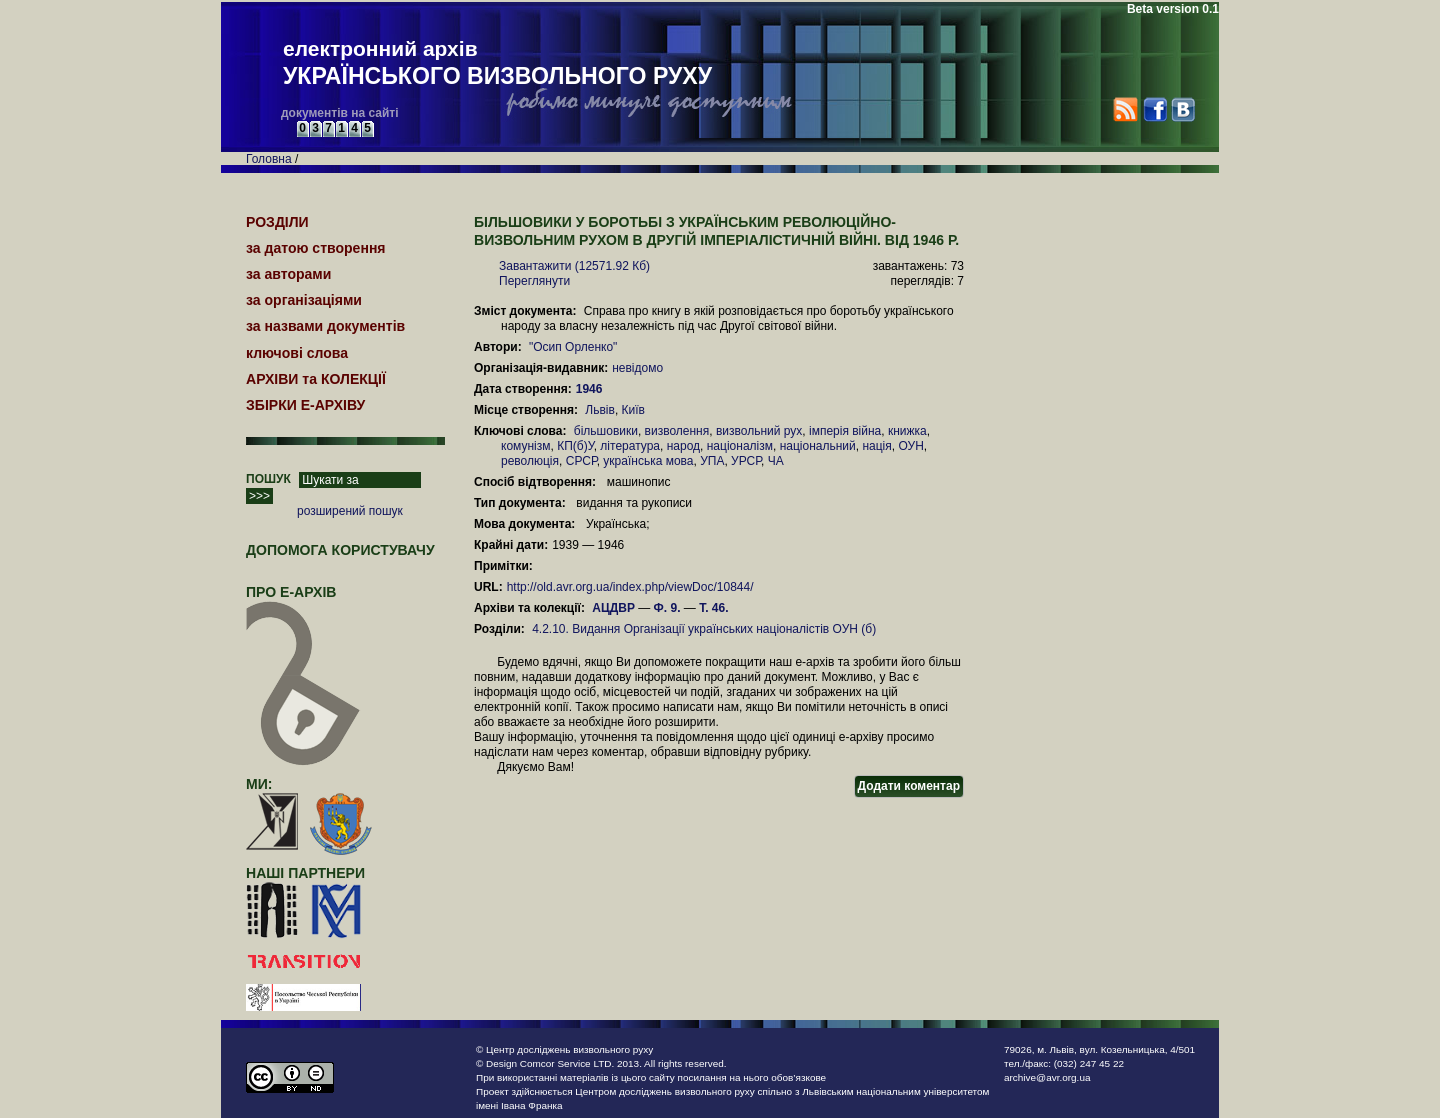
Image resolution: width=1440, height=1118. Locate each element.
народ (683, 446)
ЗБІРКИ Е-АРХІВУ (305, 405)
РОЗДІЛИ (277, 222)
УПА (712, 461)
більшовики (606, 431)
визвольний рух (759, 431)
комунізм (526, 446)
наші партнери (305, 873)
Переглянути (534, 281)
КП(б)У (575, 446)
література (630, 446)
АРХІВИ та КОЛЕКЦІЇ (316, 379)
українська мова (648, 461)
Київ (633, 410)
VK (1182, 109)
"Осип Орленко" (573, 347)
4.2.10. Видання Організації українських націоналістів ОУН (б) (704, 629)
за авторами (288, 274)
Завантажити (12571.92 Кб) (574, 266)
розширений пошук (350, 511)
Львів (600, 410)
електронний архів (497, 64)
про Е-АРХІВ (303, 601)
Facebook (1154, 109)
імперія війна (845, 431)
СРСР (581, 461)
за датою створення (316, 248)
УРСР (746, 461)
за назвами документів (325, 326)
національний (818, 446)
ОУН (910, 446)
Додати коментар (909, 786)
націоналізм (740, 446)
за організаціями (304, 300)
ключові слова (297, 353)
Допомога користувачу (340, 550)
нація (876, 446)
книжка (907, 431)
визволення (677, 431)
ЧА (776, 461)
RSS (1125, 109)
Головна (269, 159)
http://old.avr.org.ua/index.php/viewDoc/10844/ (630, 587)
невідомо (637, 368)
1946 (591, 389)
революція (530, 461)
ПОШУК (268, 479)
